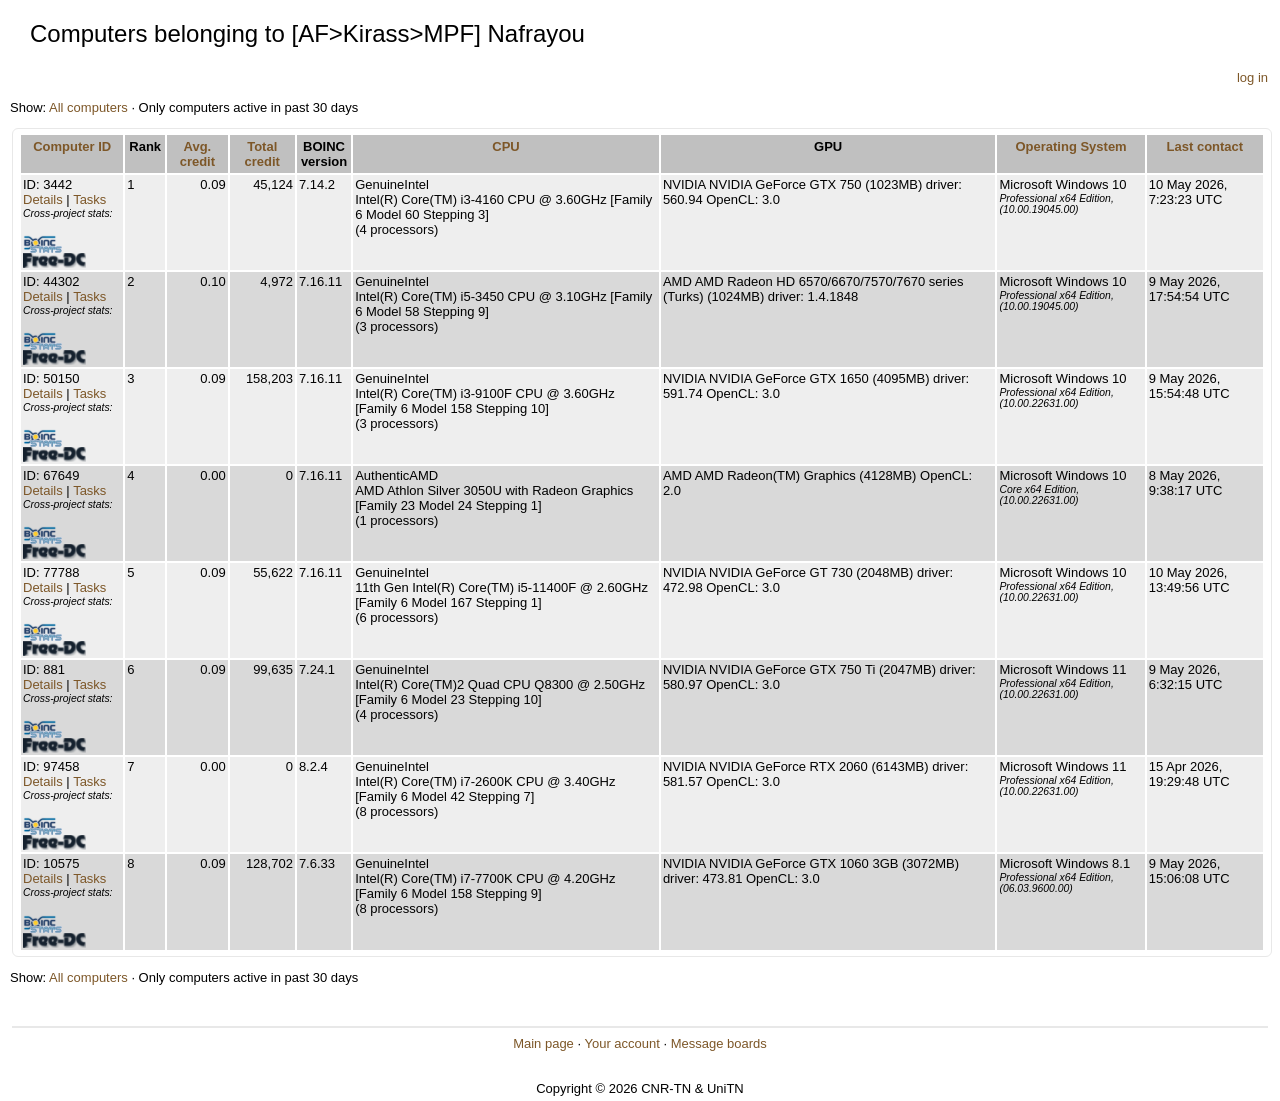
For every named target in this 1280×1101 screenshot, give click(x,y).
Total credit (262, 154)
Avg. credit (197, 154)
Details (43, 199)
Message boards (719, 1043)
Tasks (89, 199)
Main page (543, 1043)
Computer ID (72, 146)
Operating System (1070, 146)
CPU (505, 146)
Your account (621, 1043)
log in (1252, 77)
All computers (88, 107)
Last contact (1205, 146)
